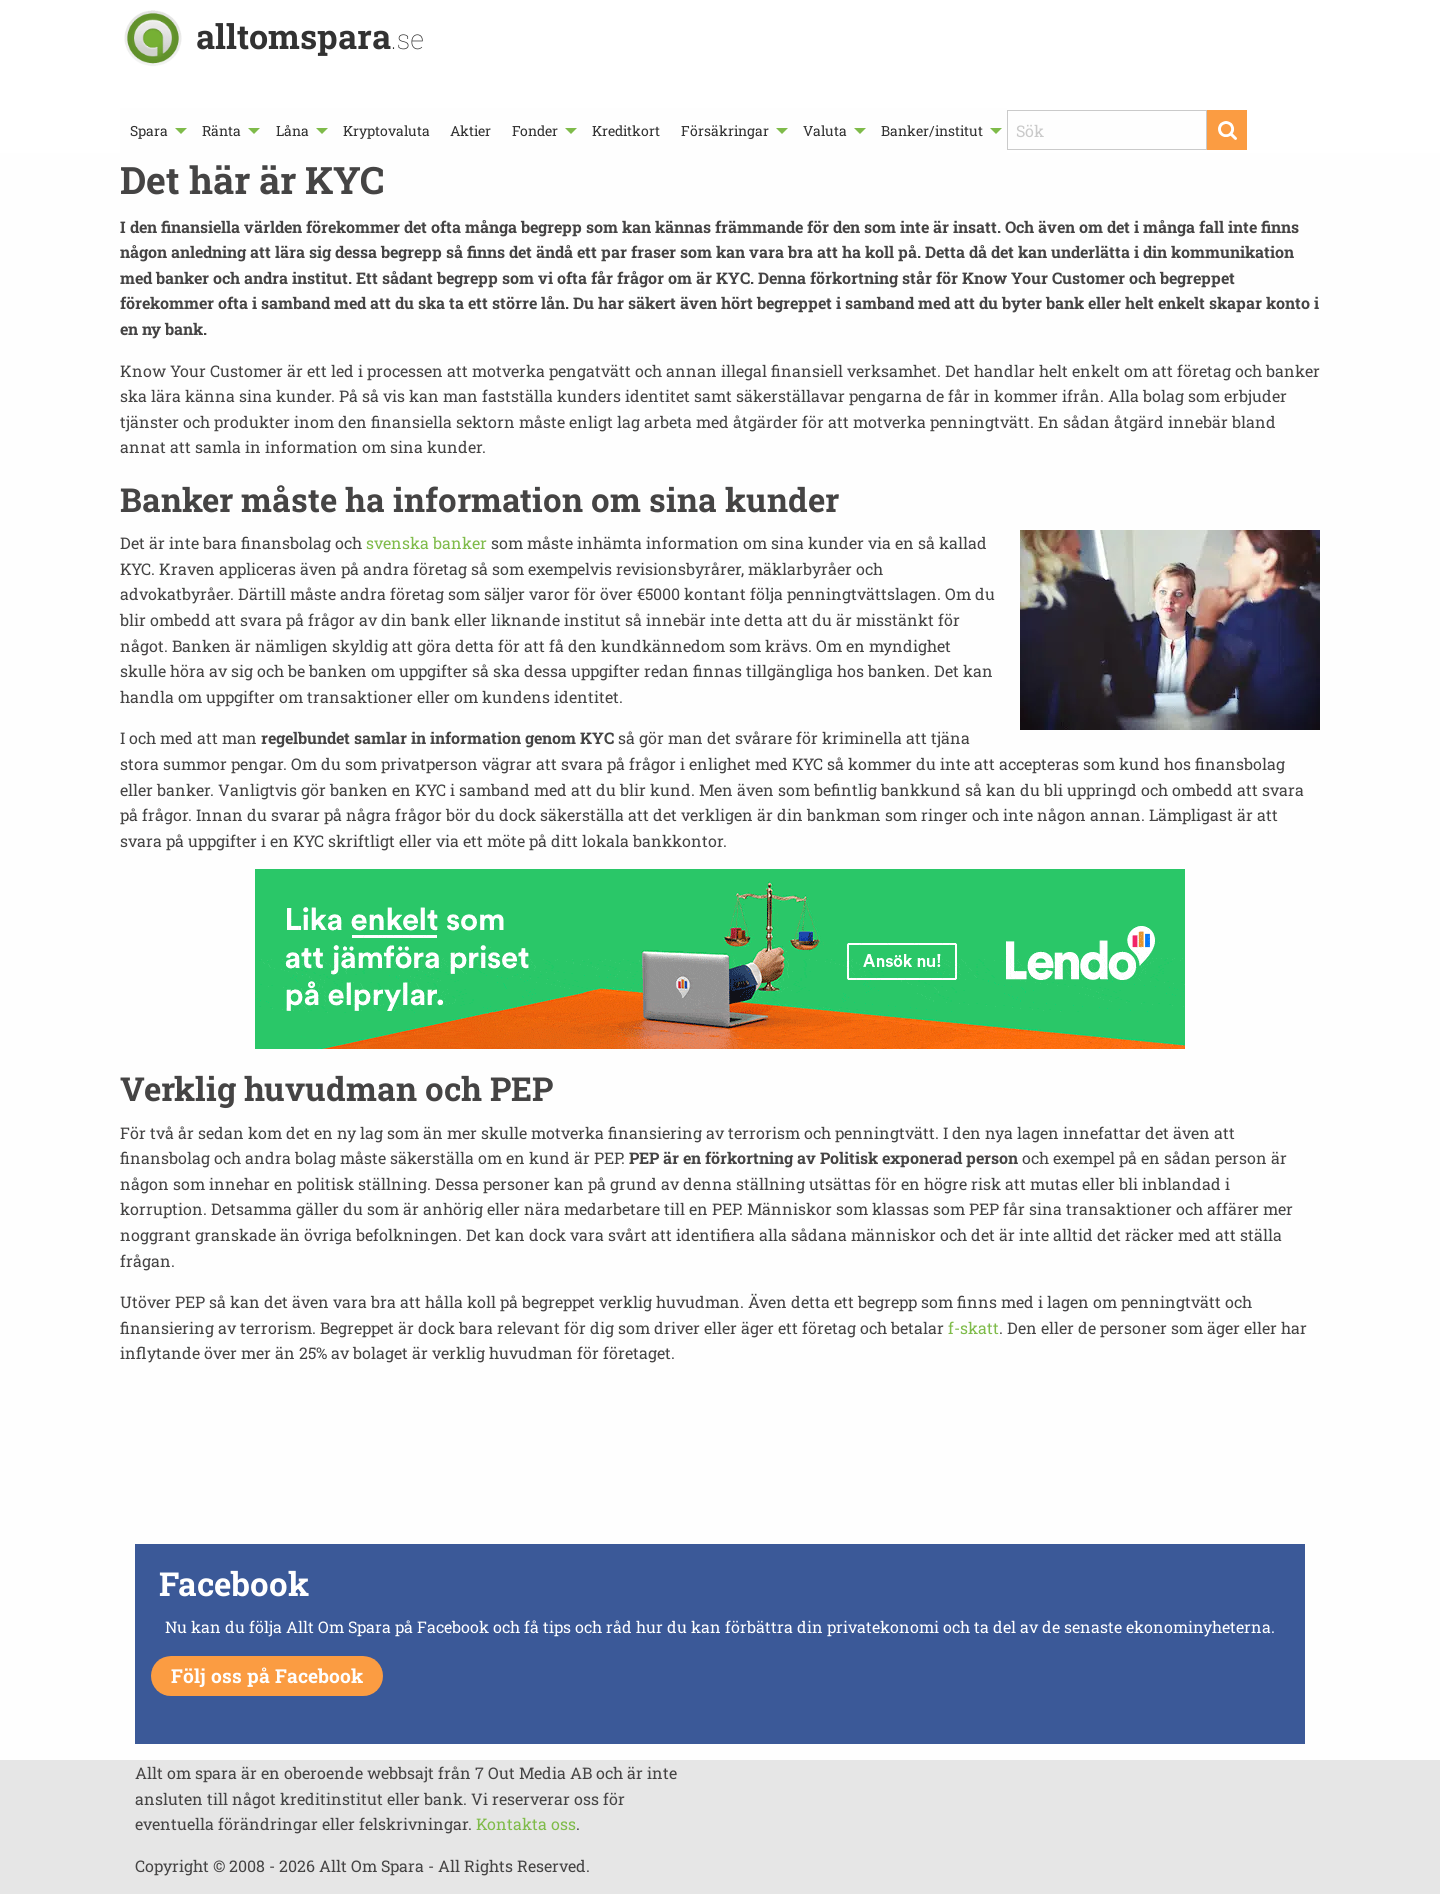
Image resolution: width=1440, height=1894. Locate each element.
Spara (149, 130)
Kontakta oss (526, 1823)
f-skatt (973, 1327)
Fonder (535, 130)
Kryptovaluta (386, 130)
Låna (292, 130)
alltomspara (310, 35)
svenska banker (426, 542)
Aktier (470, 130)
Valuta (825, 130)
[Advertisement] (720, 1468)
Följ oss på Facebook (267, 1675)
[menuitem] (156, 130)
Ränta (221, 130)
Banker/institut (932, 130)
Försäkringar (725, 130)
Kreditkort (626, 130)
